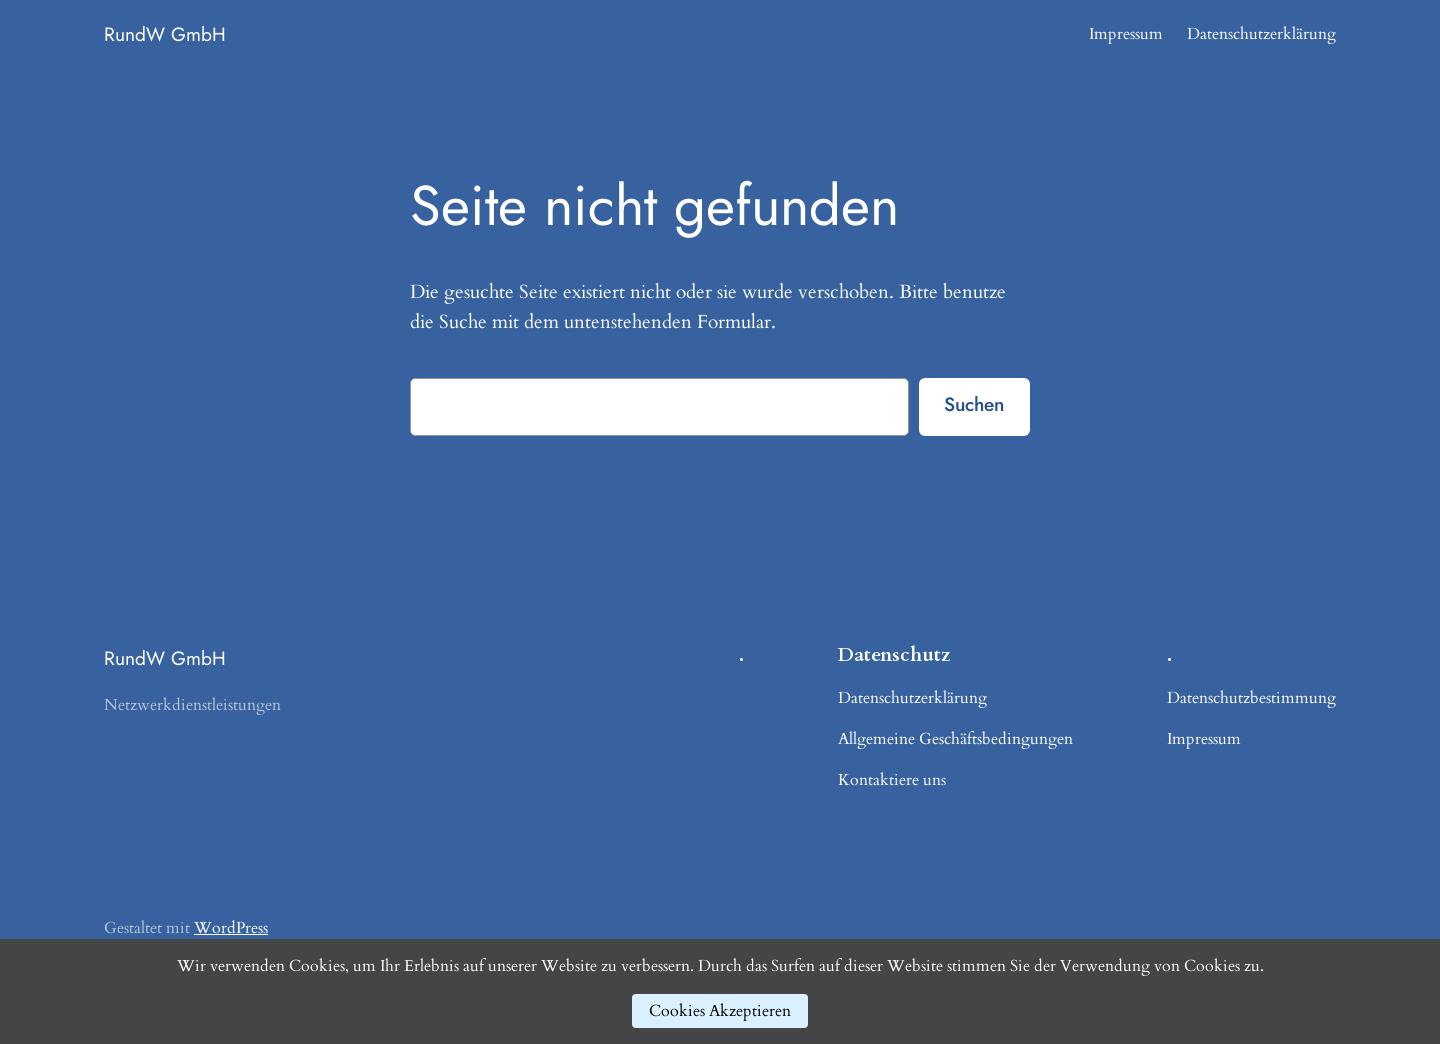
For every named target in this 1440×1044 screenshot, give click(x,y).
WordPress (231, 928)
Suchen (974, 404)
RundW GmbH (165, 34)
